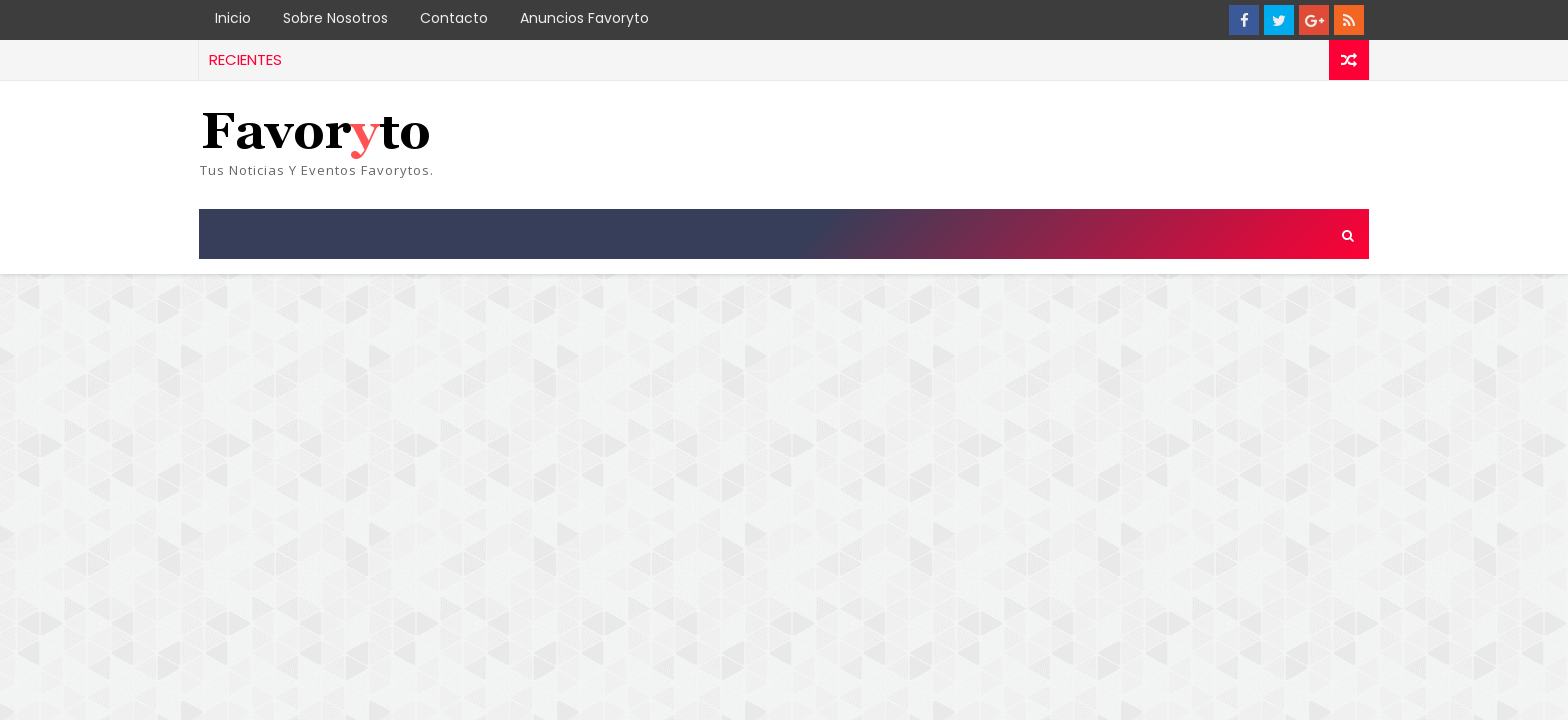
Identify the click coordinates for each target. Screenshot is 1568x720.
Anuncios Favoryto (584, 18)
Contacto (454, 18)
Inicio (233, 18)
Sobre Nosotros (335, 18)
